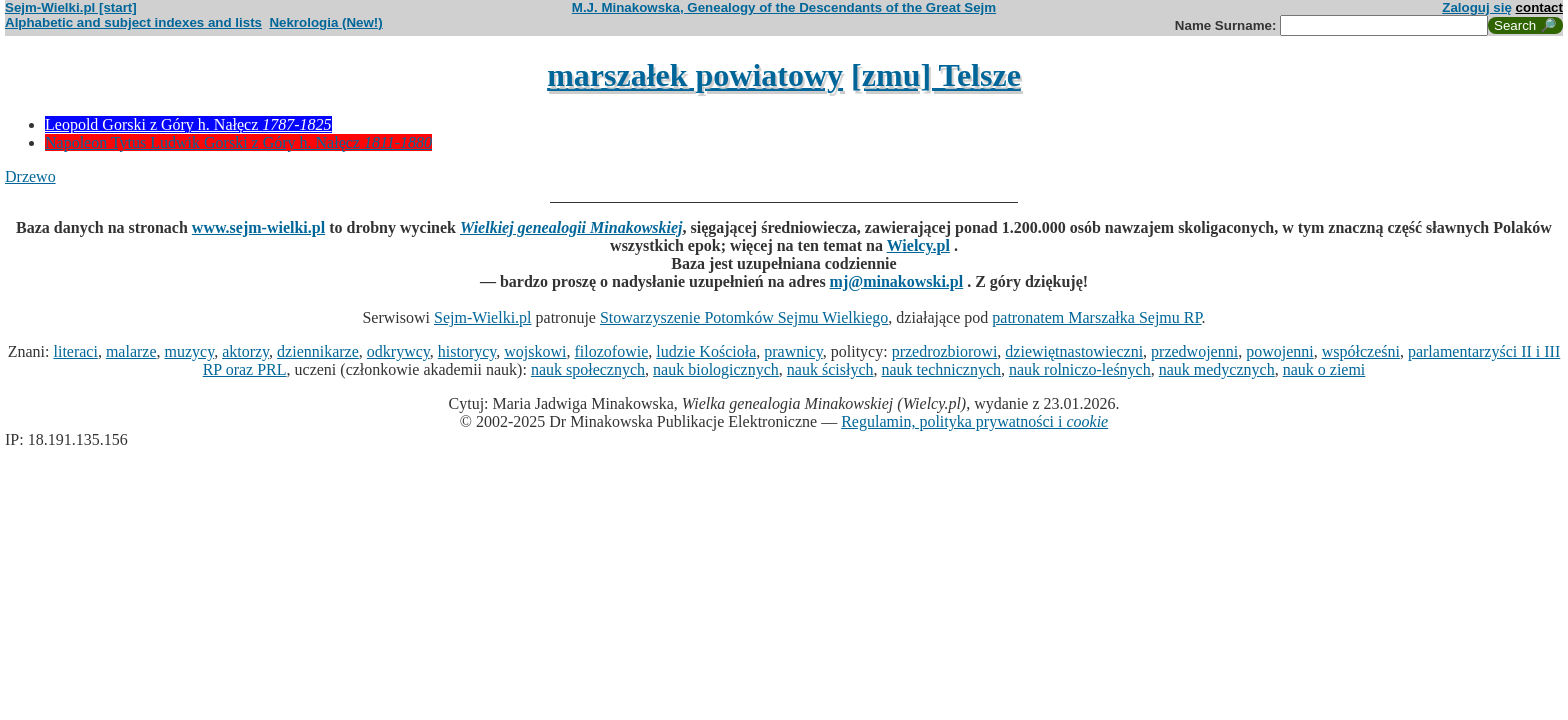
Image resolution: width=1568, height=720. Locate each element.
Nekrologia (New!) (325, 22)
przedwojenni (1194, 351)
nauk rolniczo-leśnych (1080, 369)
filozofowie (612, 351)
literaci (75, 351)
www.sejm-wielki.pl (258, 227)
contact (1539, 7)
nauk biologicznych (716, 369)
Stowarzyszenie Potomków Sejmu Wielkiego (744, 317)
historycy (467, 351)
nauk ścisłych (830, 369)
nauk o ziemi (1324, 369)
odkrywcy (398, 351)
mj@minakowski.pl (897, 281)
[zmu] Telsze (936, 75)
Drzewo (30, 176)
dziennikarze (318, 351)
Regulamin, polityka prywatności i (974, 421)
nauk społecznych (588, 369)
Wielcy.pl (918, 245)
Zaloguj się (1477, 7)
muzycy (190, 351)
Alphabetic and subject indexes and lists (133, 22)
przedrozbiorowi (945, 351)
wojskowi (535, 351)
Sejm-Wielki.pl (483, 317)
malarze (131, 351)
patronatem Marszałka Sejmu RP (1096, 317)
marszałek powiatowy (695, 75)
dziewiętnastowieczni (1074, 351)
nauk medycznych (1217, 369)
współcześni (1361, 351)
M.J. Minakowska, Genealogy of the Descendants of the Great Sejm (784, 7)
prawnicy (793, 351)
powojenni (1280, 351)
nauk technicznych (941, 369)
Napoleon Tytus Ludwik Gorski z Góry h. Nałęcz (238, 142)
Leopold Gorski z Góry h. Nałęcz (188, 124)
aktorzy (245, 351)
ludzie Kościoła (706, 351)
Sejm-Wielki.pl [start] (71, 7)
